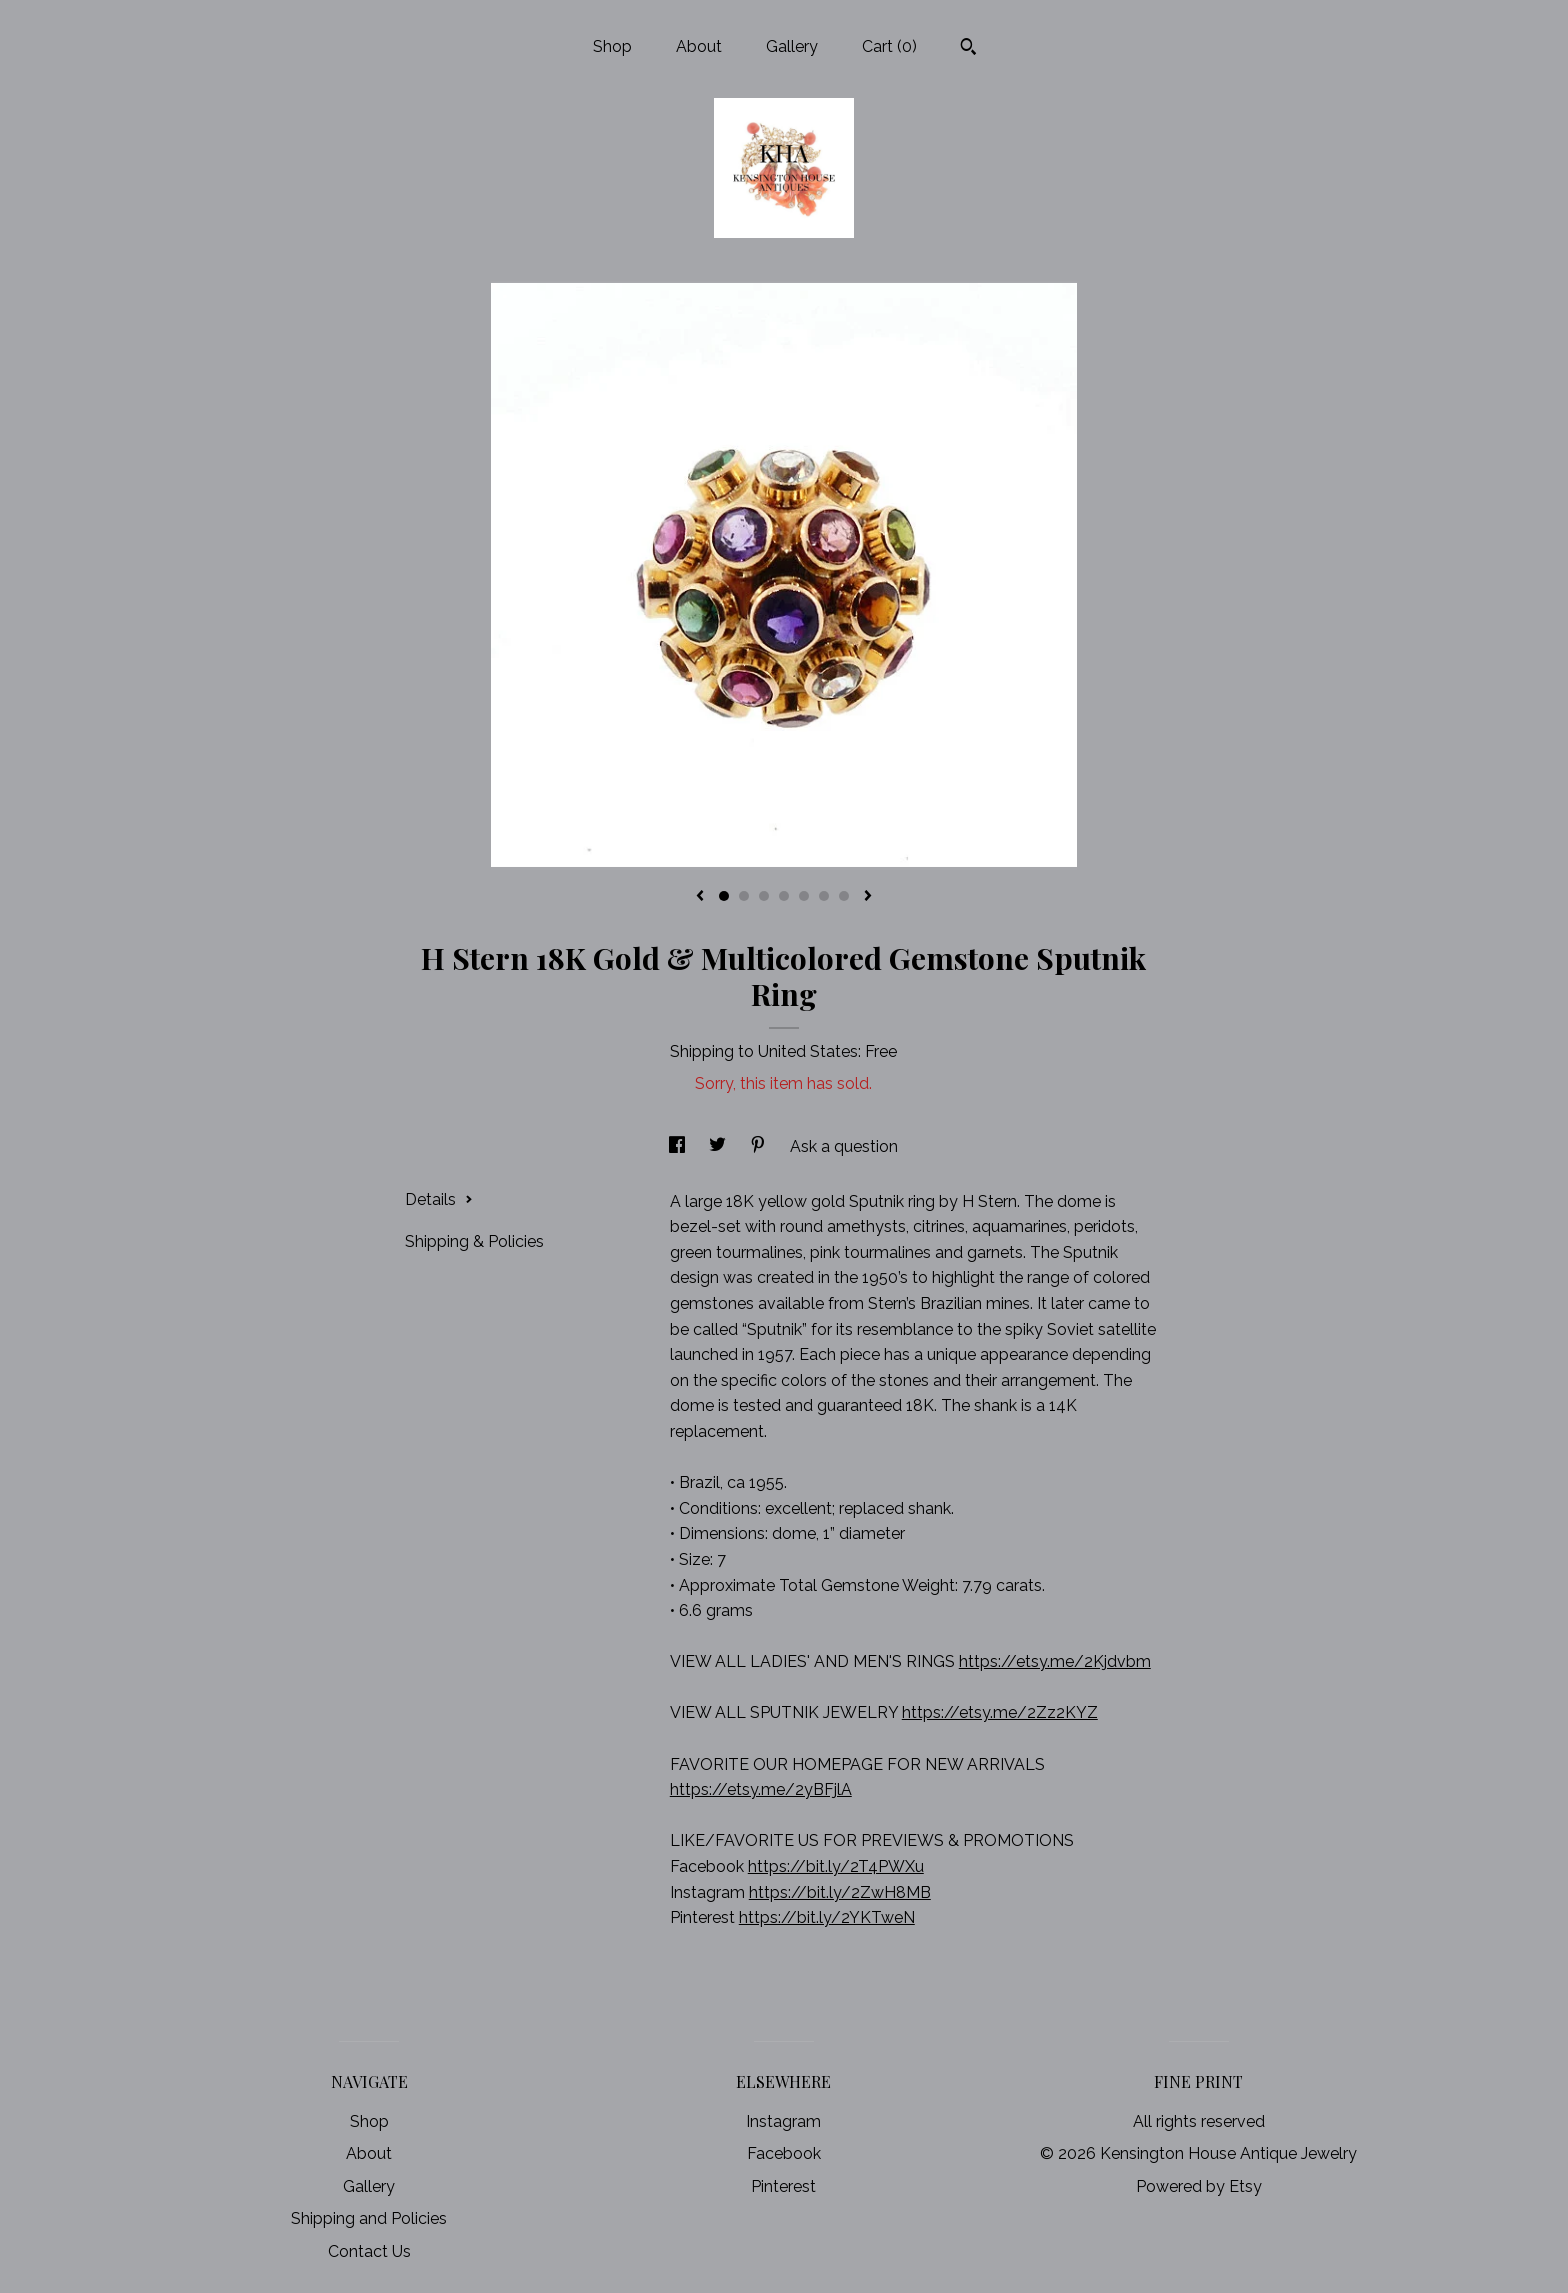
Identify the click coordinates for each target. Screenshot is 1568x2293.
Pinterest (783, 2186)
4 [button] (784, 896)
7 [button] (844, 896)
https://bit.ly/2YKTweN (827, 1917)
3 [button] (764, 896)
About (699, 46)
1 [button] (724, 896)
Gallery (792, 46)
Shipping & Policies (474, 1241)
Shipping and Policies (369, 2218)
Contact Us (369, 2251)
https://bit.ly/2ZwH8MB (840, 1892)
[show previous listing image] (700, 897)
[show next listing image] (868, 897)
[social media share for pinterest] (760, 1146)
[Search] (968, 49)
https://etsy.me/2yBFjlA (761, 1789)
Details (439, 1199)
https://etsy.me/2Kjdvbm (1055, 1661)
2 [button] (744, 896)
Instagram (783, 2121)
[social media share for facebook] (679, 1146)
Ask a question (844, 1146)
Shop (612, 46)
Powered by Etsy (1199, 2186)
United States (808, 1051)
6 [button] (824, 896)
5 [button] (804, 896)
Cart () (889, 46)
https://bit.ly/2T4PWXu (836, 1866)
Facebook (784, 2153)
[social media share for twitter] (719, 1146)
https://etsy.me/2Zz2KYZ (1000, 1712)
